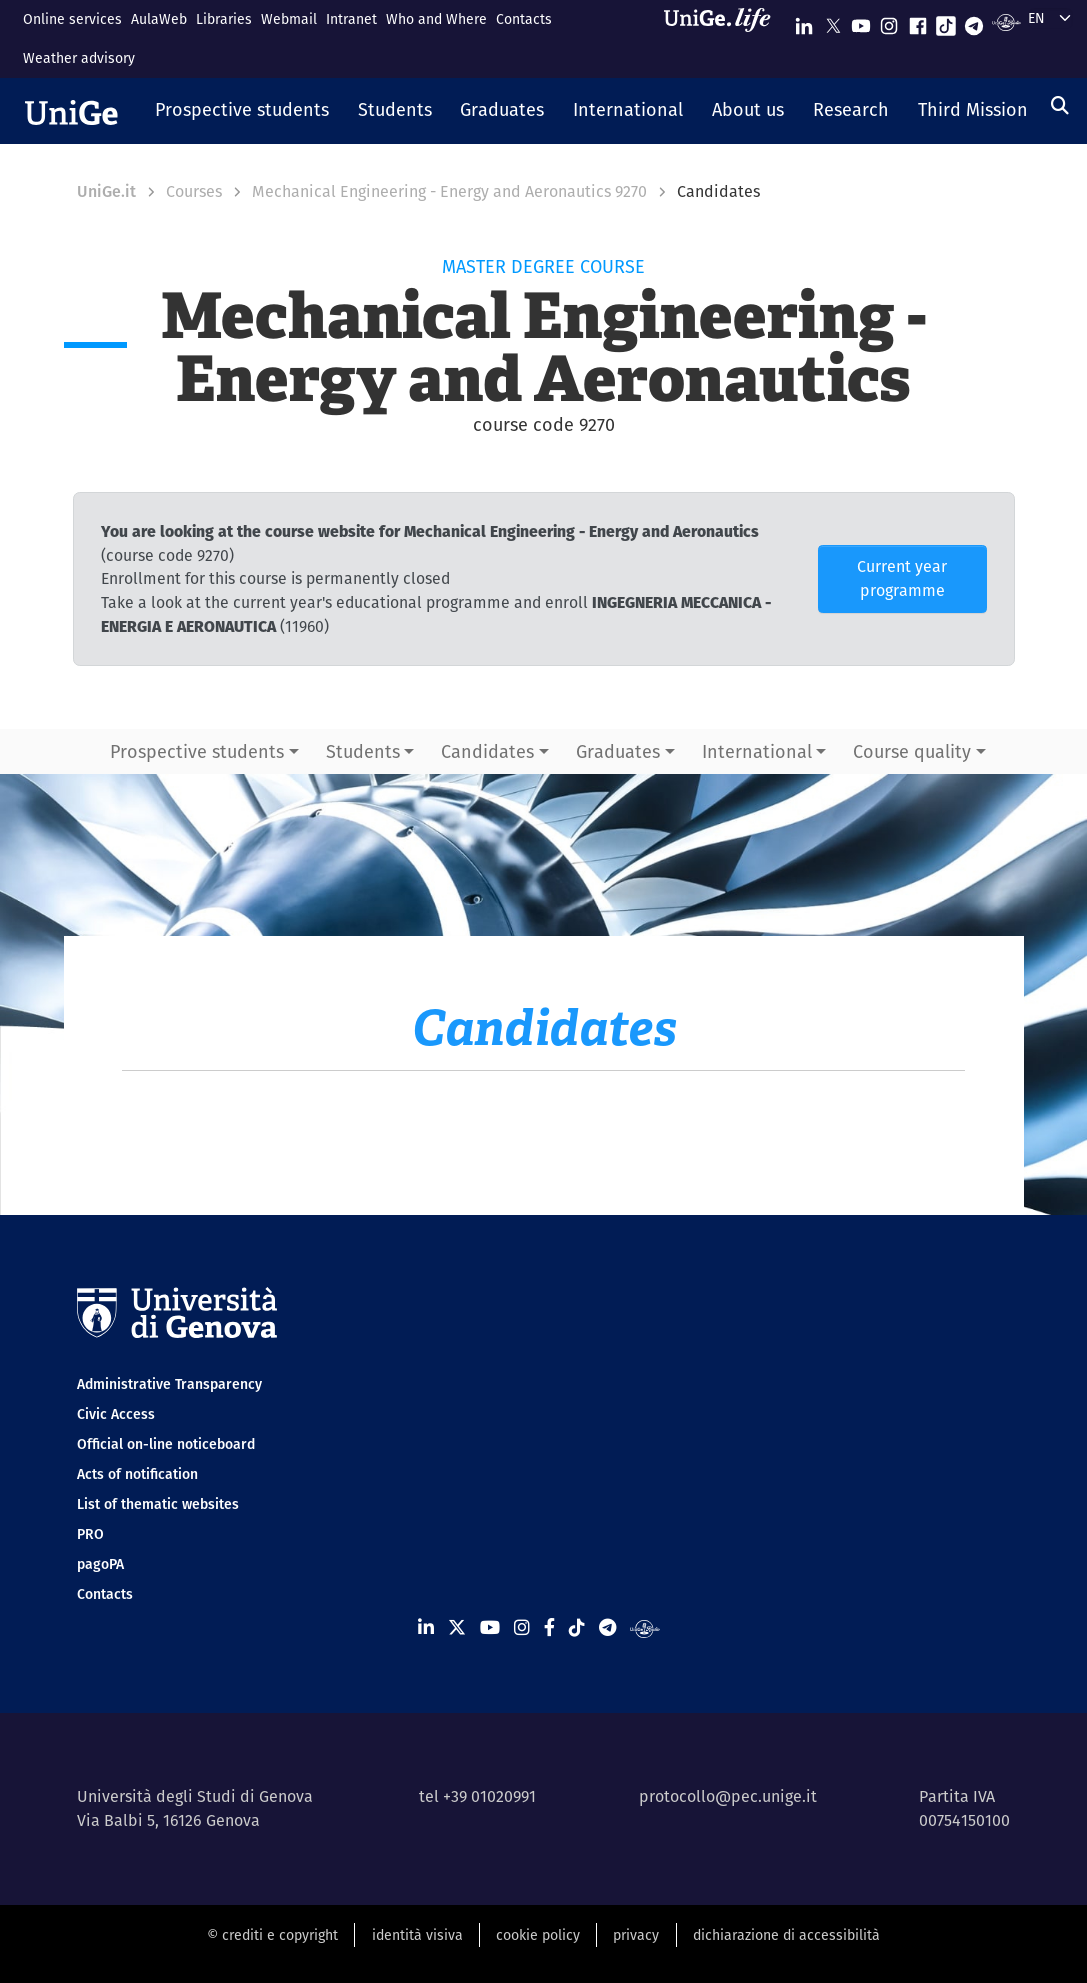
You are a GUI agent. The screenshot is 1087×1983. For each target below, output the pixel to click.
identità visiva (417, 1935)
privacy (636, 1935)
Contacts (524, 19)
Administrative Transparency (169, 1384)
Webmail (289, 19)
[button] (242, 111)
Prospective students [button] (197, 751)
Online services (72, 19)
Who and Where (436, 19)
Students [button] (363, 751)
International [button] (757, 751)
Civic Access (116, 1414)
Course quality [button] (912, 751)
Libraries (224, 19)
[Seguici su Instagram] (889, 21)
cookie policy (538, 1935)
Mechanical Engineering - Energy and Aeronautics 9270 (449, 191)
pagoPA (100, 1564)
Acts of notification (137, 1474)
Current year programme (902, 578)
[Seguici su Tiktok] (946, 21)
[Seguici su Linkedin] (804, 21)
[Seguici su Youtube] (861, 21)
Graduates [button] (618, 751)
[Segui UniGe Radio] (1006, 21)
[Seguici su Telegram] (974, 21)
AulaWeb (159, 19)
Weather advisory (79, 58)
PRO (90, 1534)
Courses (194, 191)
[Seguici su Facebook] (918, 21)
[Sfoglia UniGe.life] (724, 38)
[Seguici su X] (833, 21)
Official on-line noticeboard (166, 1444)
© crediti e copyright (272, 1935)
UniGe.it (106, 191)
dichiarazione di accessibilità (786, 1935)
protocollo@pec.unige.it (728, 1796)
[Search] (1060, 105)
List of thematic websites (158, 1504)
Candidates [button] (487, 751)
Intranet (351, 19)
